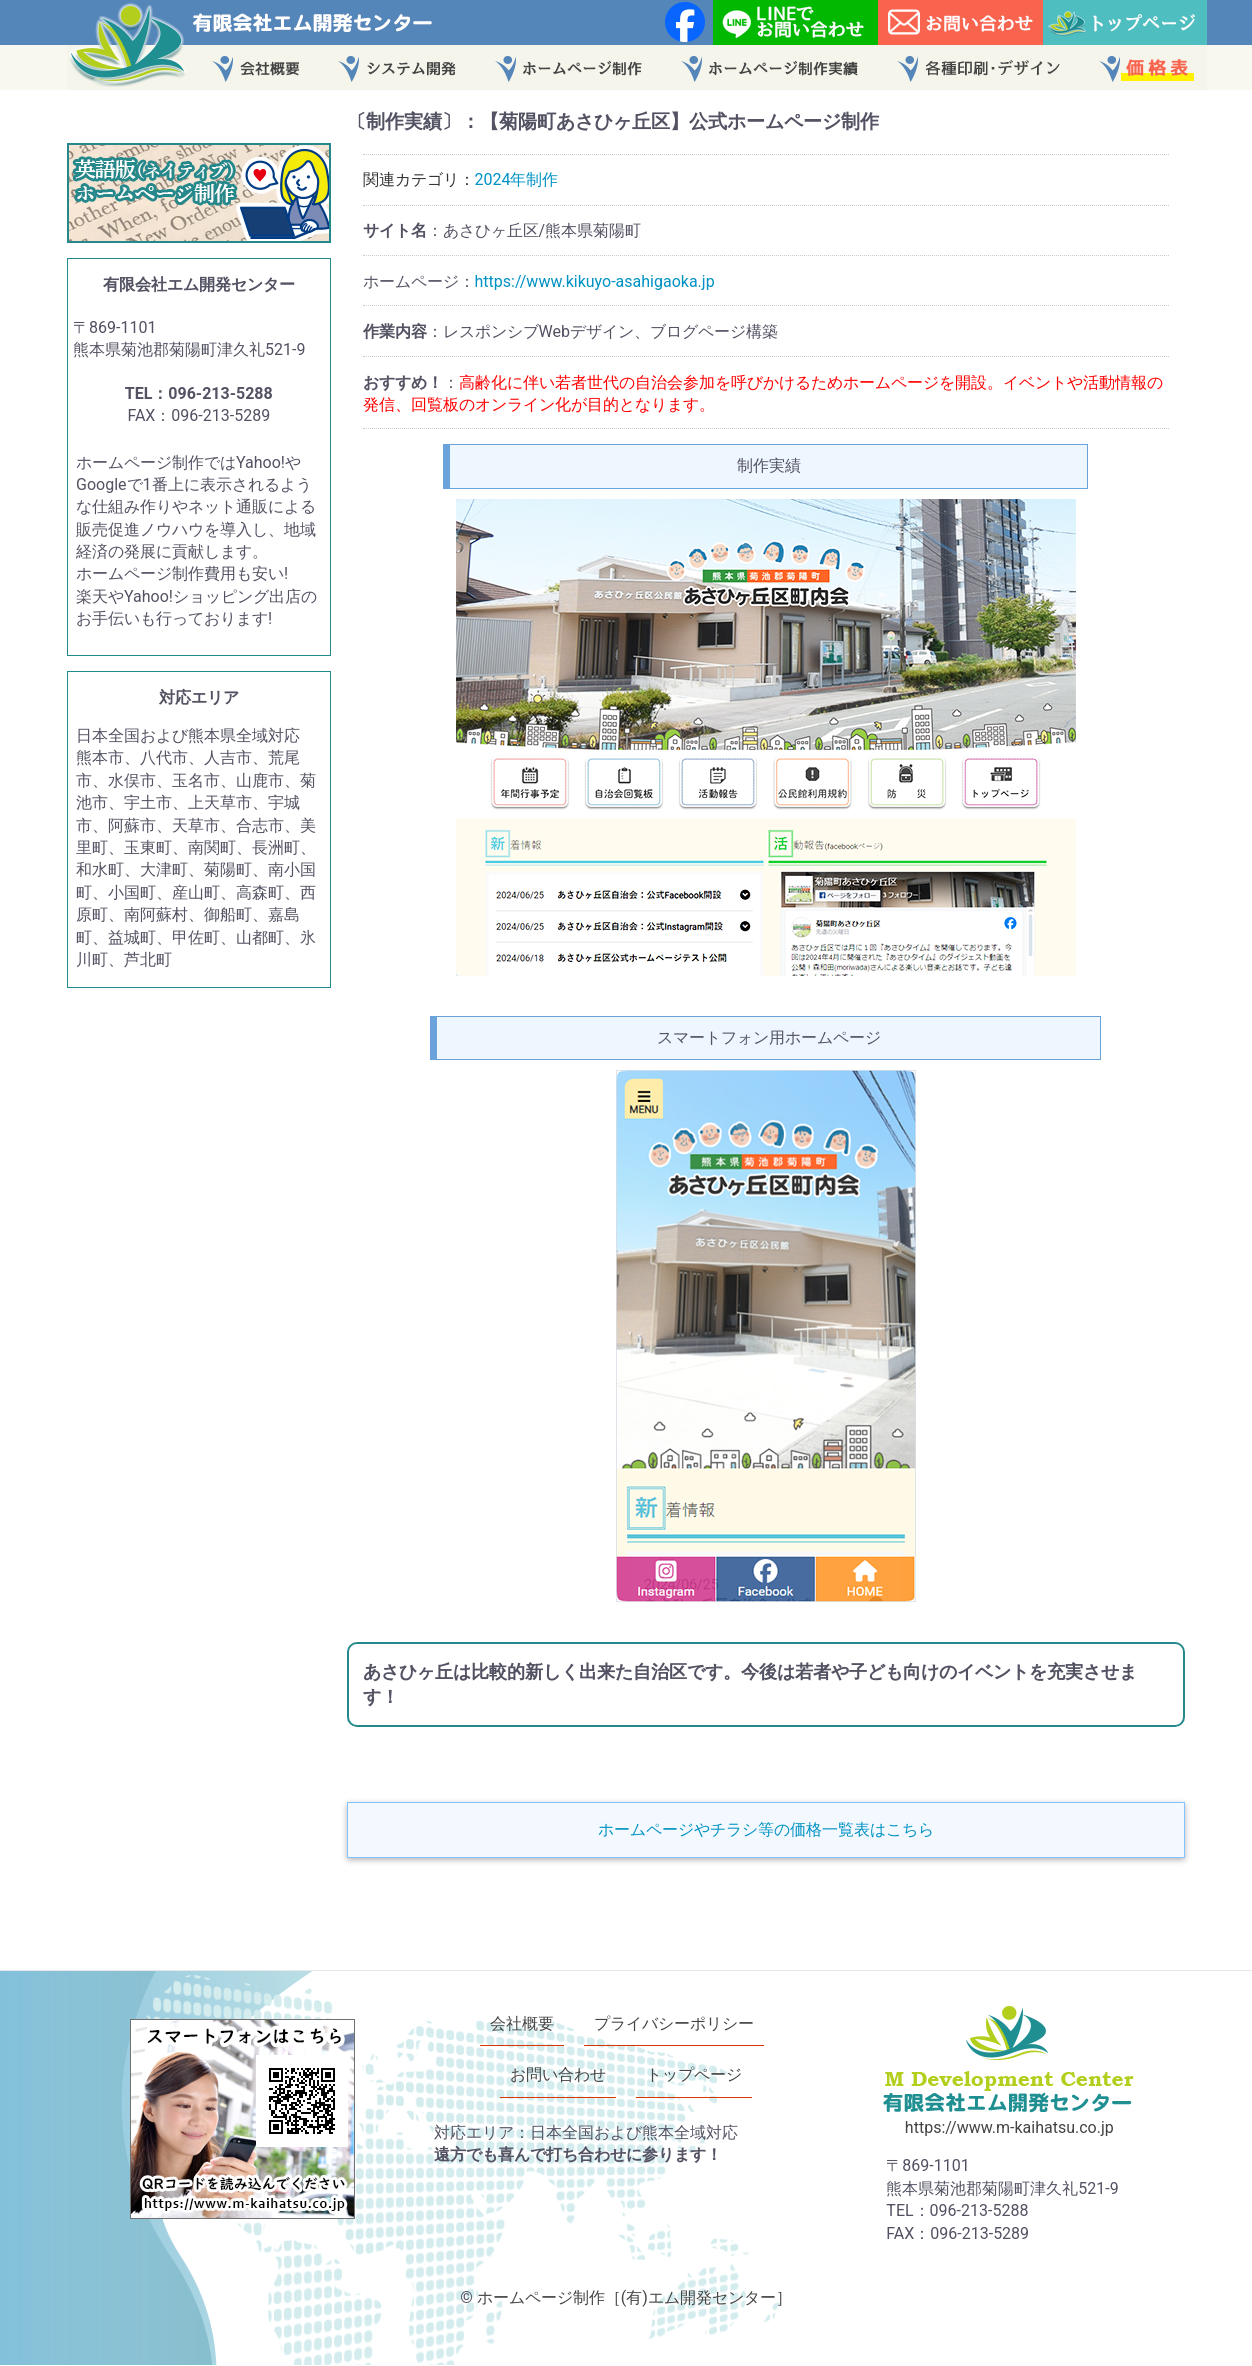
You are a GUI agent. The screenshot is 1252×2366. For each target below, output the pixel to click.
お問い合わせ (558, 2075)
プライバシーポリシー (674, 2023)
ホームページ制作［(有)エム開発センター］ (634, 2297)
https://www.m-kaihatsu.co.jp (1009, 2127)
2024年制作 (517, 179)
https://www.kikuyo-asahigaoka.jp (595, 281)
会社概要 (522, 2023)
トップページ (694, 2075)
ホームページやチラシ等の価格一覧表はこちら (766, 1829)
